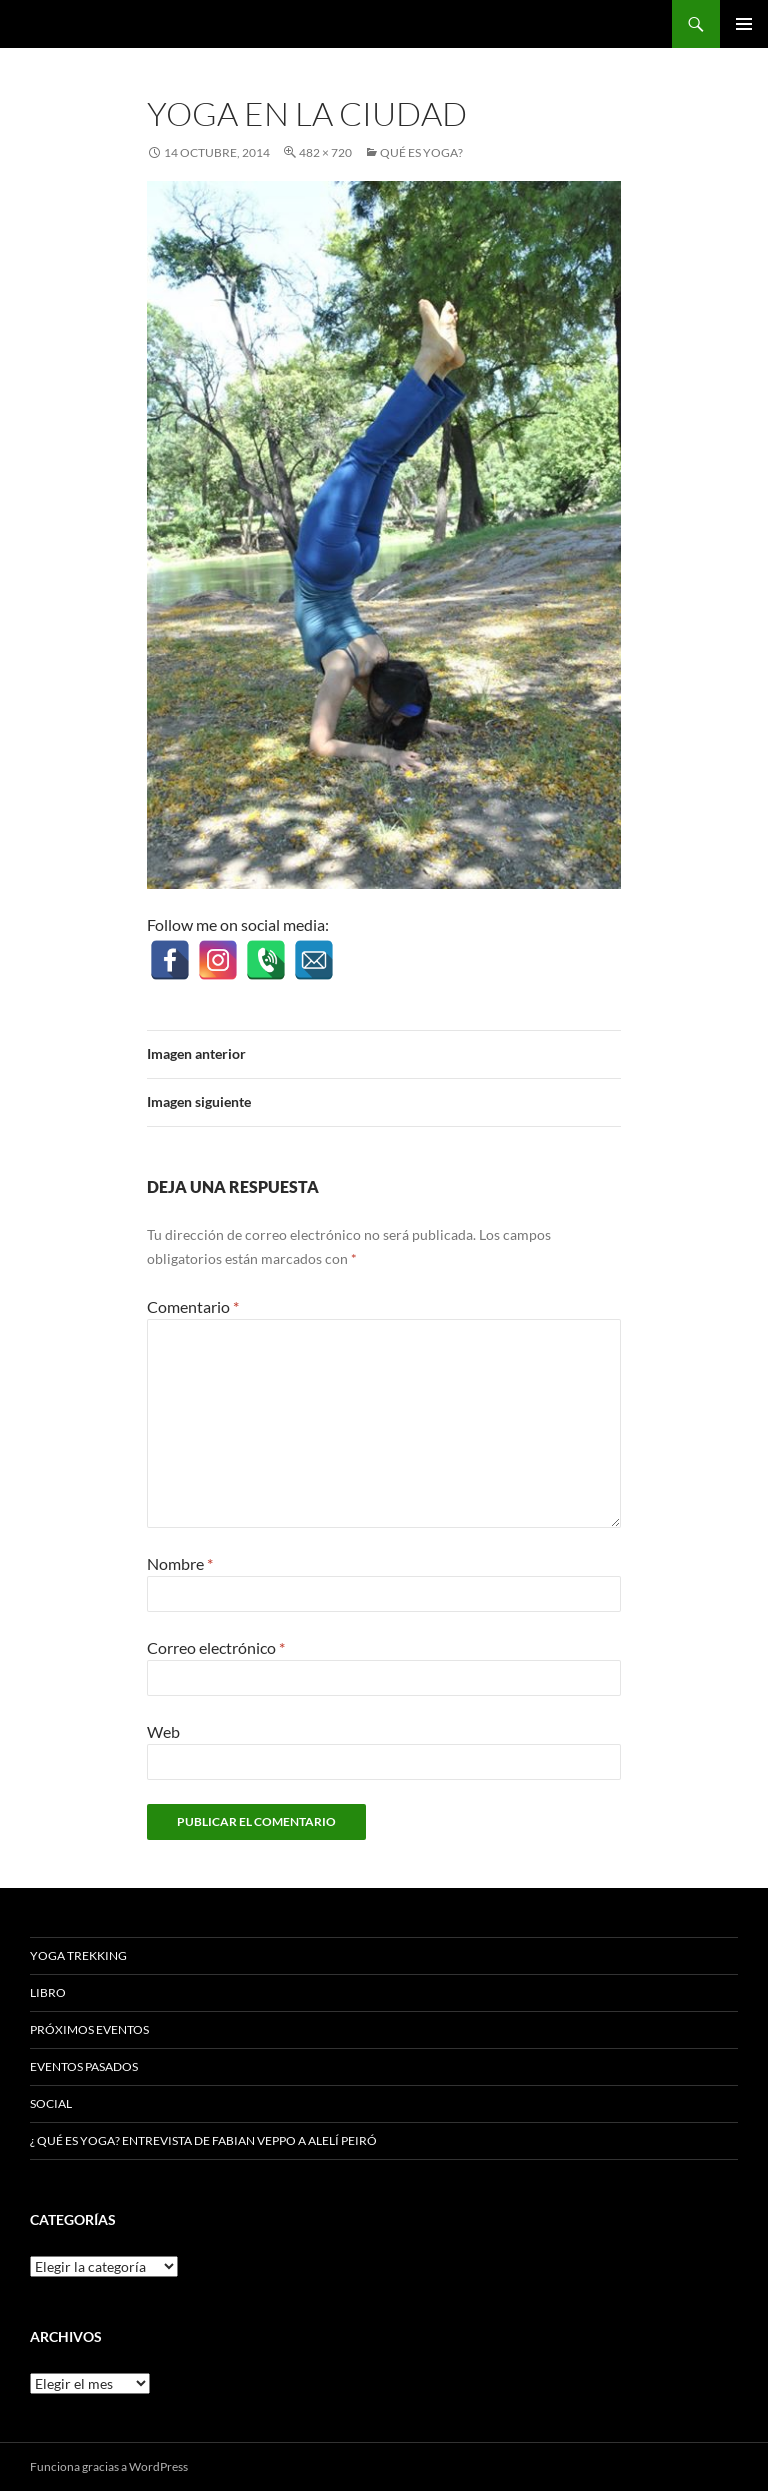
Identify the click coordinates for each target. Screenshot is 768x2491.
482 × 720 (325, 152)
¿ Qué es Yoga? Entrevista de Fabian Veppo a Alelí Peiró (203, 2140)
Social (51, 2103)
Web (163, 1731)
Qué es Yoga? (421, 152)
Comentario (193, 1306)
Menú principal (744, 24)
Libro (48, 1992)
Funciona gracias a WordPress (109, 2466)
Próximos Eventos (89, 2029)
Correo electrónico (216, 1647)
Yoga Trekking (78, 1955)
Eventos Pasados (84, 2066)
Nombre (180, 1563)
